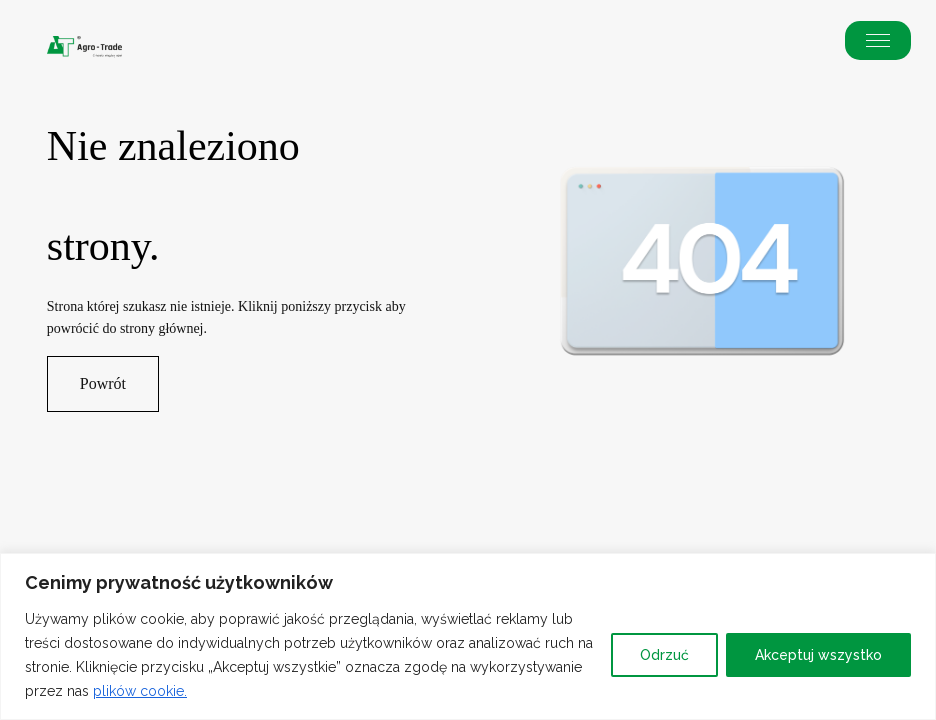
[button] (878, 40)
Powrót (103, 383)
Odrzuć (664, 655)
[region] (468, 636)
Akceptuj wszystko (818, 655)
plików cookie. (140, 691)
